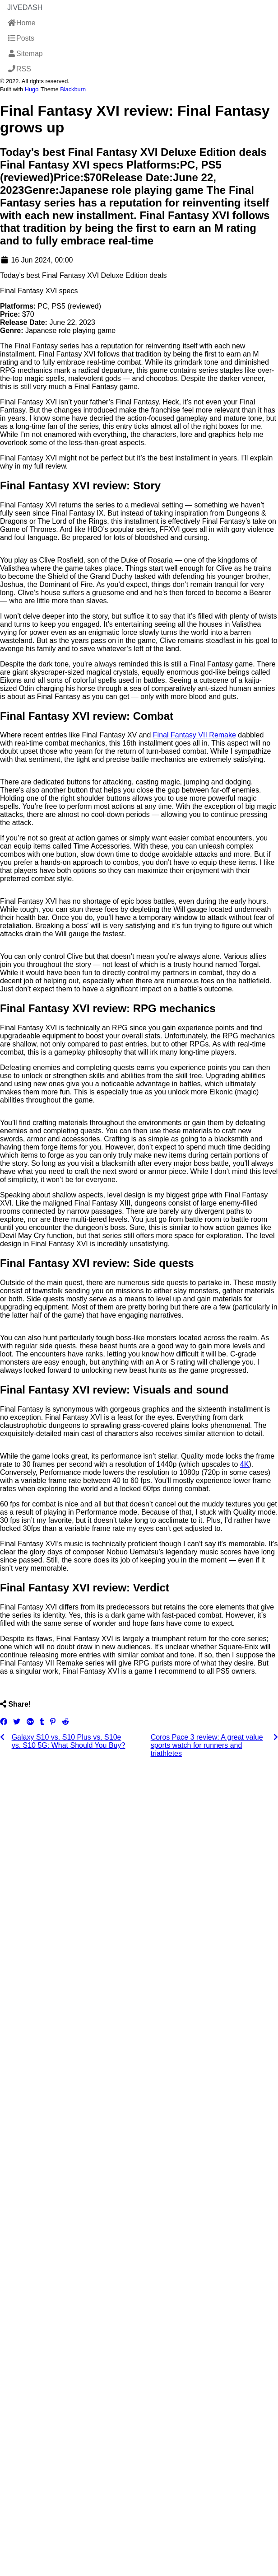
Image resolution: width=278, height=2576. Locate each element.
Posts (20, 38)
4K (244, 1464)
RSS (19, 69)
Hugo (32, 89)
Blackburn (73, 89)
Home (21, 23)
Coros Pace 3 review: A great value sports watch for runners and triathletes (207, 1745)
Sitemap (25, 53)
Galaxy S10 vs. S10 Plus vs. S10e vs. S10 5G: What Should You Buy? (68, 1741)
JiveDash (24, 7)
